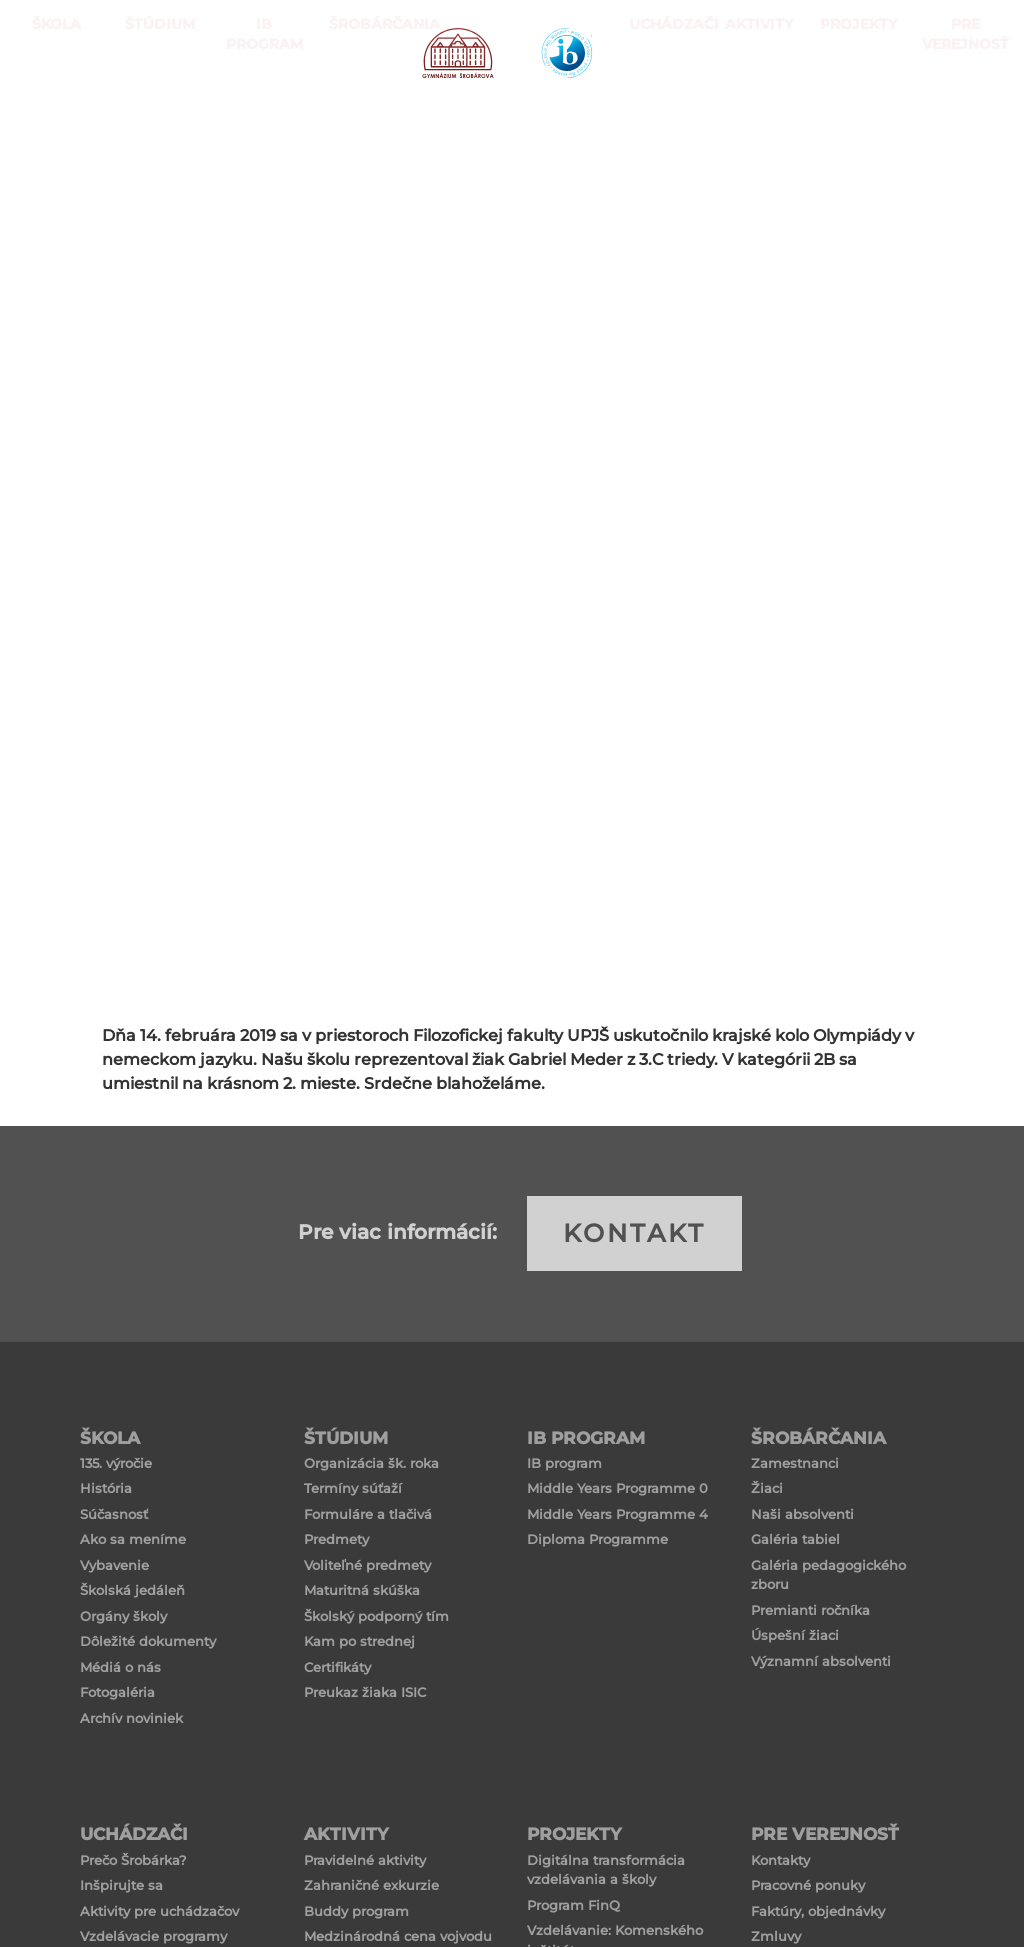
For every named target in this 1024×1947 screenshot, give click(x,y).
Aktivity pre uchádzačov (159, 1911)
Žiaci (767, 1488)
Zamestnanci (795, 1463)
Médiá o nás (120, 1667)
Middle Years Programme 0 (617, 1488)
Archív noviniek (131, 1718)
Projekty (848, 99)
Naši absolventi (802, 1514)
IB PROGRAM (258, 99)
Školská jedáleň (132, 1590)
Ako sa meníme (133, 1539)
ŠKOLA (51, 99)
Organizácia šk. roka (371, 1463)
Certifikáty (337, 1667)
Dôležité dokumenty (148, 1641)
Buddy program (356, 1911)
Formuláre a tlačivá (368, 1514)
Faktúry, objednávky (818, 1911)
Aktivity (753, 99)
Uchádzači (658, 99)
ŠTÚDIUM (155, 99)
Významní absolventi (821, 1661)
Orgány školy (123, 1616)
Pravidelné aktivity (365, 1860)
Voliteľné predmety (367, 1565)
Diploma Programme (597, 1539)
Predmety (336, 1539)
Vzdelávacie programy (153, 1936)
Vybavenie (114, 1565)
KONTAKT (634, 1233)
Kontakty (780, 1860)
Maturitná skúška (362, 1590)
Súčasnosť (114, 1514)
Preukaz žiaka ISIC (365, 1692)
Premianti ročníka (810, 1610)
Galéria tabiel (795, 1539)
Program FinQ (573, 1905)
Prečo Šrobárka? (133, 1860)
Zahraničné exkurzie (371, 1885)
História (106, 1488)
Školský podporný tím (376, 1616)
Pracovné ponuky (808, 1885)
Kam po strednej (359, 1641)
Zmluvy (776, 1936)
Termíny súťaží (353, 1488)
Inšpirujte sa (121, 1885)
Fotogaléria (117, 1692)
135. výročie (116, 1463)
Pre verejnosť (960, 99)
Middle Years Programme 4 (617, 1514)
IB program (564, 1463)
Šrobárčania (361, 99)
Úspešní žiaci (795, 1635)
